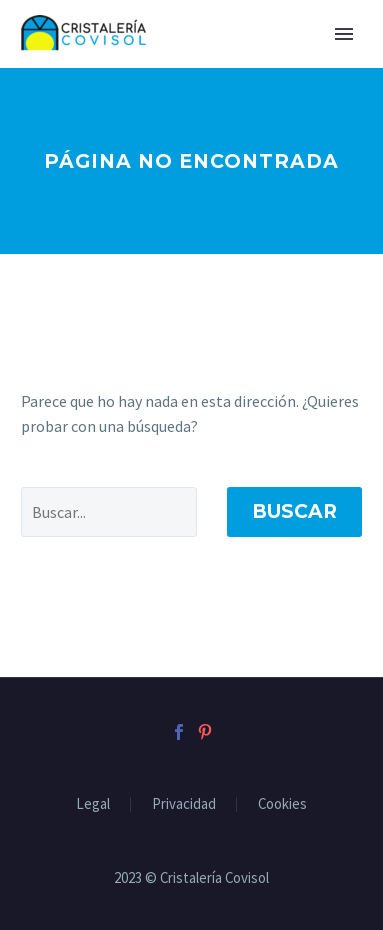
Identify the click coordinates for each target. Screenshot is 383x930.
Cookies (282, 804)
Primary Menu (344, 34)
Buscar (294, 511)
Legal (93, 804)
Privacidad (184, 804)
